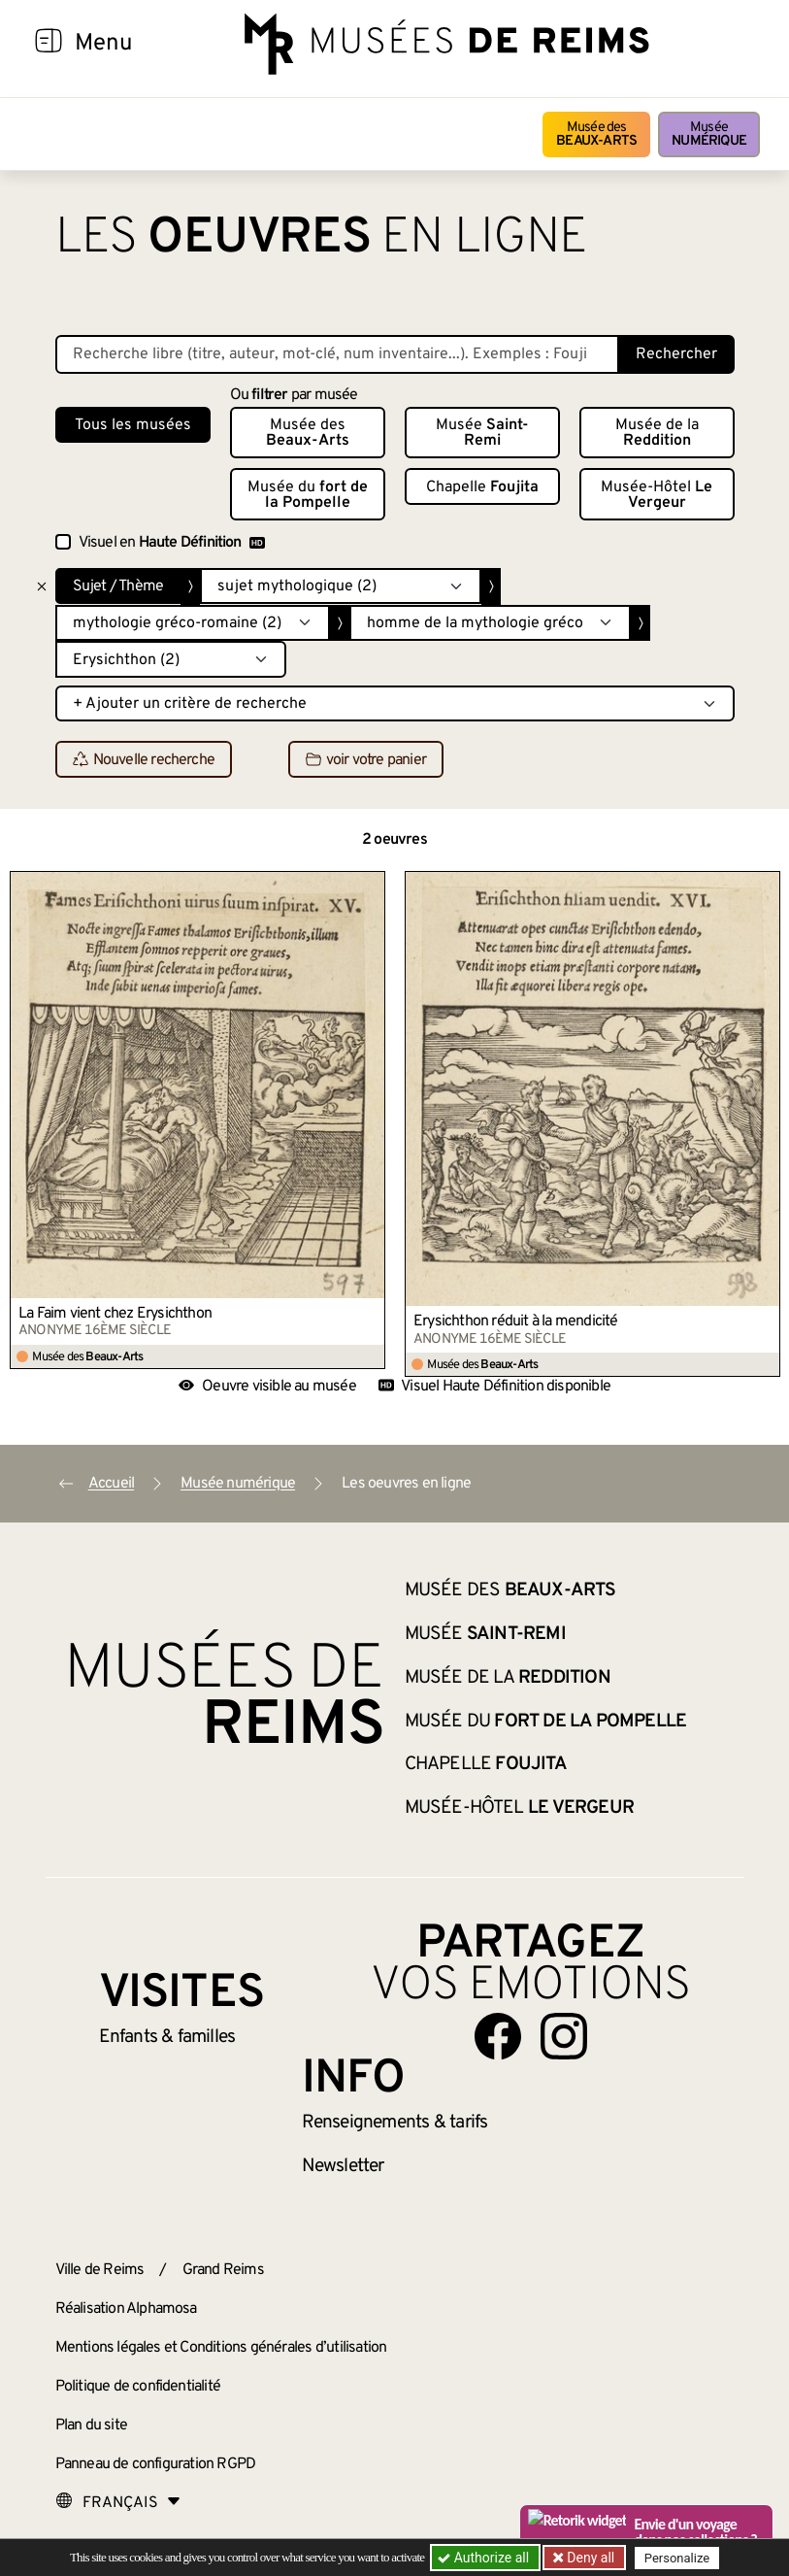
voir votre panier (366, 760)
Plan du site (91, 2425)
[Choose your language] (118, 2503)
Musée (709, 134)
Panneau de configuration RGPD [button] (155, 2464)
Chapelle (482, 487)
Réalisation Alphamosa (126, 2309)
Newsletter (343, 2166)
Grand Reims (223, 2270)
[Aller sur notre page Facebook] (498, 2036)
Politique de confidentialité (138, 2386)
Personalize (678, 2558)
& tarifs (395, 2122)
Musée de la (657, 433)
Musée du (307, 495)
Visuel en (172, 542)
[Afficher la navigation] (48, 43)
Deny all (590, 2557)
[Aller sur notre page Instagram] (564, 2036)
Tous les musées (133, 425)
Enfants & (167, 2037)
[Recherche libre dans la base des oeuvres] (337, 354)
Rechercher (676, 354)
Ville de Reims (100, 2270)
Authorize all (485, 2557)
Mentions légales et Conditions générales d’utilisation (221, 2348)
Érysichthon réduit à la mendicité (515, 1321)
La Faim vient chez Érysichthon (115, 1313)
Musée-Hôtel (656, 495)
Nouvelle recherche (144, 760)
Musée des (596, 134)
